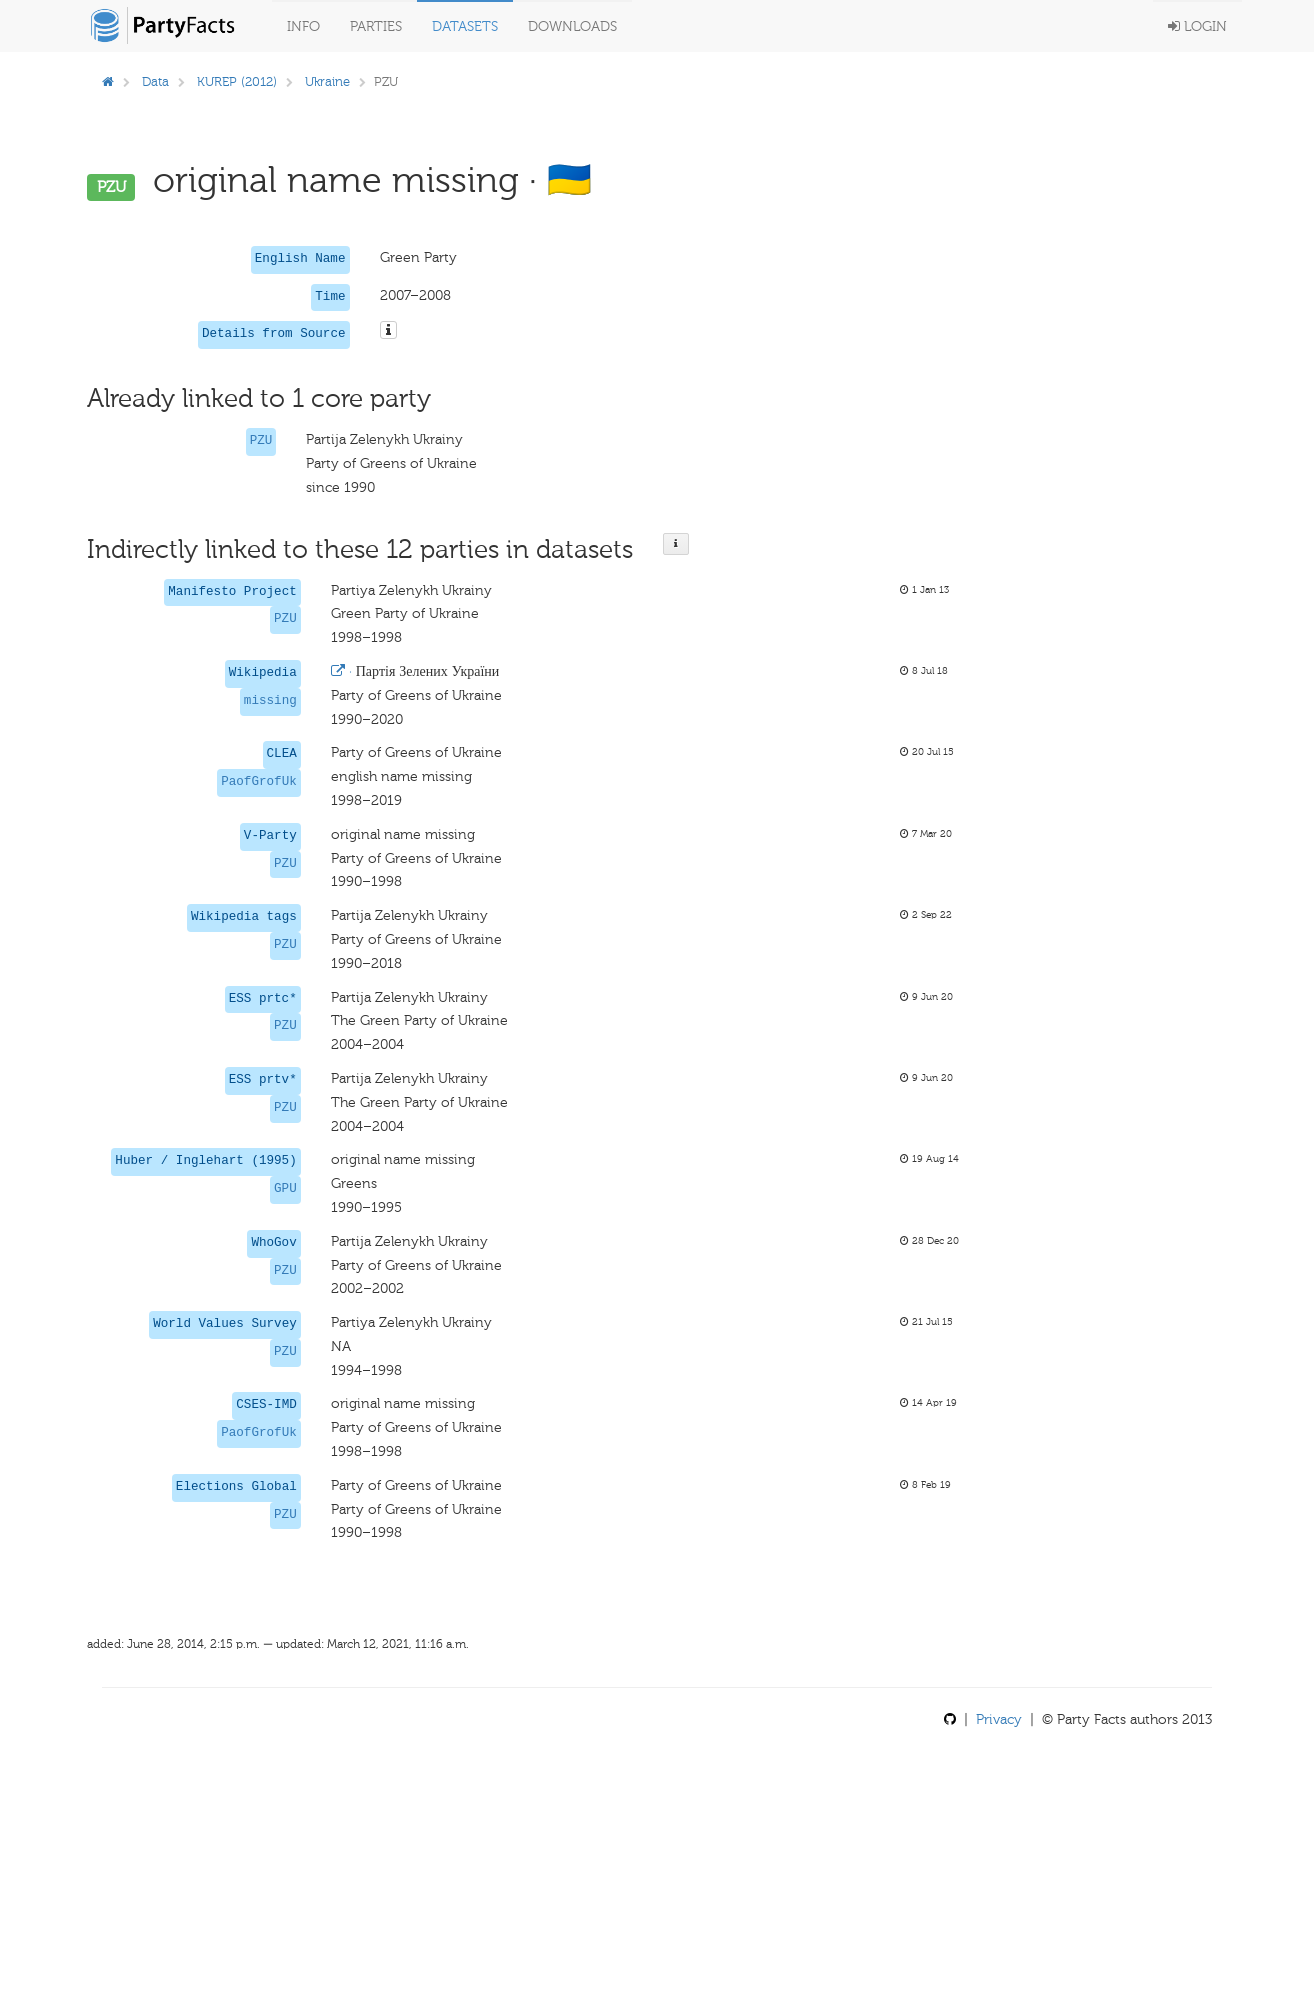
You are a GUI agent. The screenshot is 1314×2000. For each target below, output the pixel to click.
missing (270, 701)
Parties (376, 26)
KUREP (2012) (237, 81)
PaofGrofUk (259, 782)
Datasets (465, 26)
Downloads (572, 26)
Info (303, 26)
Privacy (999, 1719)
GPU (285, 1189)
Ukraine (327, 81)
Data (155, 81)
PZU (261, 441)
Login (1197, 26)
